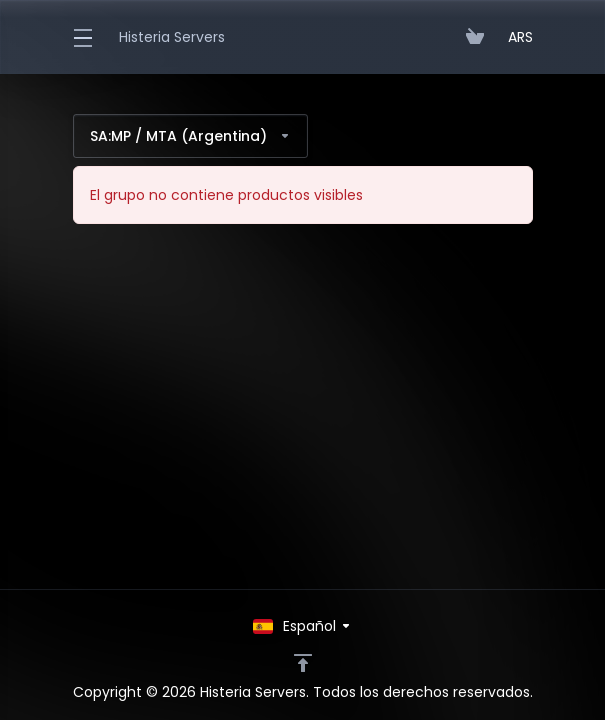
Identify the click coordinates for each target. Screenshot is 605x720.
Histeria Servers (172, 37)
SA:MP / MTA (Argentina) (190, 136)
